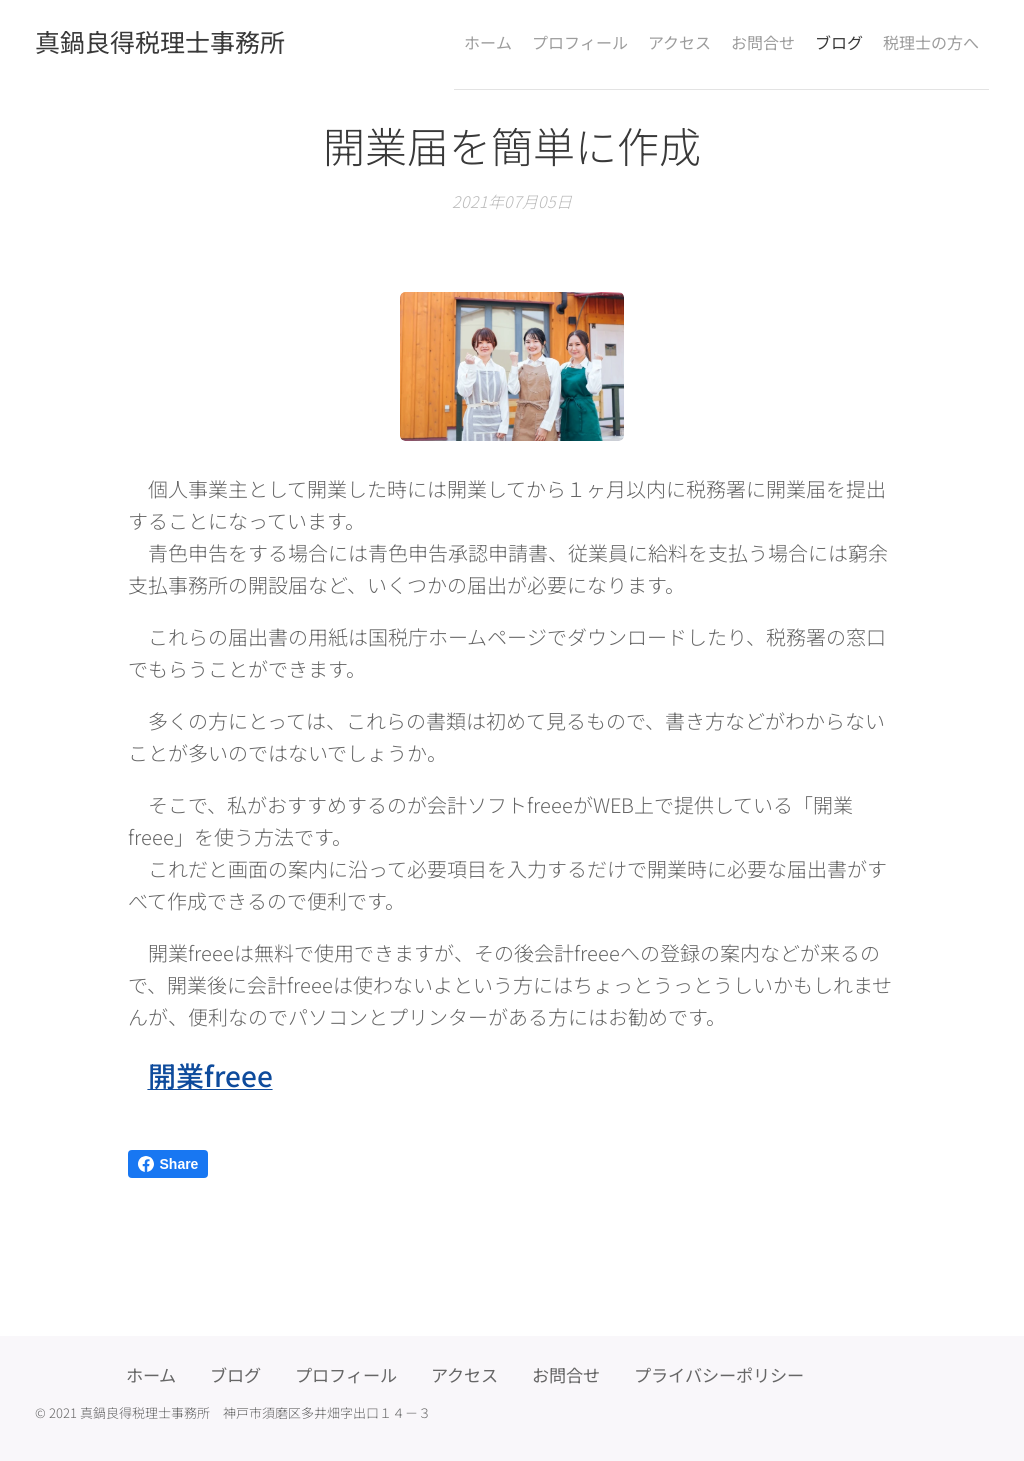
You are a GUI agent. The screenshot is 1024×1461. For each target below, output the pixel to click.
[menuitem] (434, 41)
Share (168, 1164)
